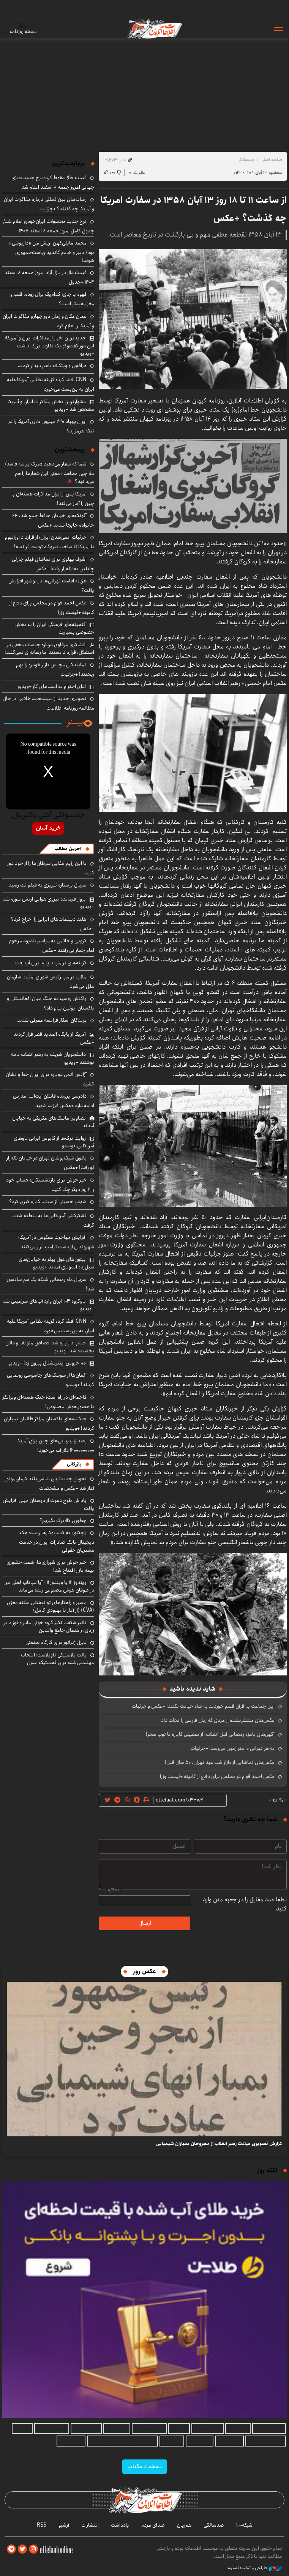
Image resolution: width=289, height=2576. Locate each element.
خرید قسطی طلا (149, 2428)
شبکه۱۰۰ (244, 2525)
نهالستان (22, 2428)
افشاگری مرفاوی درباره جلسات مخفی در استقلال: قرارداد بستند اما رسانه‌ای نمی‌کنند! (49, 648)
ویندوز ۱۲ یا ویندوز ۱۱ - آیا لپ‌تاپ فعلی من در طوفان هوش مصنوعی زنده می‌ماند (48, 1586)
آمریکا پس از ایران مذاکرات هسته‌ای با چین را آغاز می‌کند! (52, 499)
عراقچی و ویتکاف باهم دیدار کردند (52, 365)
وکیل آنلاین (238, 2428)
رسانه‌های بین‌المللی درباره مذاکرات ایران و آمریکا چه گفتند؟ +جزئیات (49, 204)
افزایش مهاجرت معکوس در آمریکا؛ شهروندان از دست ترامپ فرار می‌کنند (56, 1242)
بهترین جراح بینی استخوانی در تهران (122, 2441)
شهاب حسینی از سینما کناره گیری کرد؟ (48, 1201)
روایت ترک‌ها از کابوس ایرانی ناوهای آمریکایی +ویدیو (54, 1142)
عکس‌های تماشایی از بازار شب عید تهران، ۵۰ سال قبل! (220, 1762)
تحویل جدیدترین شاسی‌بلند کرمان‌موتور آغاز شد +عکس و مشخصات (49, 1483)
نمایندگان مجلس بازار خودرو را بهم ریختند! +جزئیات (55, 669)
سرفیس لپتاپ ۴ (269, 2428)
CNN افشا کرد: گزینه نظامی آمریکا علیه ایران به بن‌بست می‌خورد (50, 384)
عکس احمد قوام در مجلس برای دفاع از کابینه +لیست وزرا (217, 1776)
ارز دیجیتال (172, 2441)
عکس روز (144, 1971)
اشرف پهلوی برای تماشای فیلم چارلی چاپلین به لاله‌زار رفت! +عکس (53, 564)
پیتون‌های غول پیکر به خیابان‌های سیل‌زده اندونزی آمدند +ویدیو (56, 1263)
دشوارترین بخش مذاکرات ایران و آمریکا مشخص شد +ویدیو (51, 405)
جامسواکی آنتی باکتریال (48, 815)
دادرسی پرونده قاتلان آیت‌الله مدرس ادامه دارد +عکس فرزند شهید (53, 1101)
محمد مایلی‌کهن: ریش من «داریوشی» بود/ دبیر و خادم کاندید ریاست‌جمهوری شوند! (51, 251)
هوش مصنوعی (207, 2428)
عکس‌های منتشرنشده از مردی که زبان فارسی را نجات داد (218, 1720)
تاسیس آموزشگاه (51, 2428)
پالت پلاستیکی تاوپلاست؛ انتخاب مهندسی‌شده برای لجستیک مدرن (57, 1659)
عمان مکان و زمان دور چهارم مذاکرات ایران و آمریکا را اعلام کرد (48, 321)
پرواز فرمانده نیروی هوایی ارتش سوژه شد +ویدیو (48, 903)
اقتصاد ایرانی (229, 2441)
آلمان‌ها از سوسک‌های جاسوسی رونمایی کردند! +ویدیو (50, 1380)
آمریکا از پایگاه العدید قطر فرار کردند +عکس (53, 1038)
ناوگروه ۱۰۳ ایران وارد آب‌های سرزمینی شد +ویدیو (48, 1305)
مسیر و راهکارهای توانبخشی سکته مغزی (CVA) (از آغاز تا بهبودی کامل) (50, 1606)
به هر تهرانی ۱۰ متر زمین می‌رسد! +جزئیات (233, 1748)
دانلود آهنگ (117, 2428)
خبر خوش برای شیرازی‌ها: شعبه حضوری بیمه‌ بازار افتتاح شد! (50, 1566)
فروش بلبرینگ (86, 2428)
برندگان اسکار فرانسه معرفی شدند (52, 1020)
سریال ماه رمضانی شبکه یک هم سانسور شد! (50, 1284)
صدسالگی (245, 159)
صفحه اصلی (271, 159)
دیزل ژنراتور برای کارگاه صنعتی (56, 1642)
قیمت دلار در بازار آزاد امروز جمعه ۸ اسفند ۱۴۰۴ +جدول (49, 277)
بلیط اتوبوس (71, 2441)
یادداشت (120, 2525)
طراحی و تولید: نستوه (255, 2568)
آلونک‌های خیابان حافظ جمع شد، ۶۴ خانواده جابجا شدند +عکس (53, 520)
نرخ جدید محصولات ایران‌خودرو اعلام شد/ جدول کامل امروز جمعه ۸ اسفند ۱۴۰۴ (48, 226)
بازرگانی (74, 1464)
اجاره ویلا (179, 2428)
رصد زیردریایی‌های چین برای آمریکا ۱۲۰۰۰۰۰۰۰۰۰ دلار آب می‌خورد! (55, 1445)
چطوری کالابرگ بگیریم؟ (63, 1520)
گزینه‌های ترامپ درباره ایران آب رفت (51, 963)
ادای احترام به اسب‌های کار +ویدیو (51, 686)
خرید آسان (48, 828)
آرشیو (63, 2525)
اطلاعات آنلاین (154, 28)
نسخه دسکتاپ (144, 2466)
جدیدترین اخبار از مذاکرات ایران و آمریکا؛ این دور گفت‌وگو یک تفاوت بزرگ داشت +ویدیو (49, 346)
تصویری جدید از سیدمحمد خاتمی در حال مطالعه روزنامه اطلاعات (48, 703)
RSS (41, 2525)
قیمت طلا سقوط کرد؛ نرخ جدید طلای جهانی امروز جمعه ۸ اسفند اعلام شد (52, 182)
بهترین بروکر (199, 2441)
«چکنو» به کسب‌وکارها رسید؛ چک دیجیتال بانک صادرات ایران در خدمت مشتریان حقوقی (56, 1541)
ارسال (144, 1923)
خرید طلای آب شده (265, 2441)
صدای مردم (153, 2525)
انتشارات (90, 2525)
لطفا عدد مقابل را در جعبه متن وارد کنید (245, 1904)
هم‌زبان (184, 2525)
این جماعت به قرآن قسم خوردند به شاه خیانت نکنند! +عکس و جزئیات (203, 1706)
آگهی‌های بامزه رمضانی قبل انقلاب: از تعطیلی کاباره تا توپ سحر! (210, 1734)
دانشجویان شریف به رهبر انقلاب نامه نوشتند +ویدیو (52, 1058)
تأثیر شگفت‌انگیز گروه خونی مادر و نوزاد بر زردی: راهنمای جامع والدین (49, 1626)
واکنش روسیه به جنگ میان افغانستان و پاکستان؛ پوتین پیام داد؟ (50, 1003)
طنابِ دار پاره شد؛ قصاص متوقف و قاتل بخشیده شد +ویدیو (49, 1347)
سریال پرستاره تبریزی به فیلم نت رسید (48, 885)
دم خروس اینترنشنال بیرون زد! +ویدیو (47, 1363)
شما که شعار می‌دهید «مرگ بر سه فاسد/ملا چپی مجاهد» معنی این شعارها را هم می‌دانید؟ (49, 473)
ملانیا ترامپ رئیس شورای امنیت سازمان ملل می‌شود (50, 982)
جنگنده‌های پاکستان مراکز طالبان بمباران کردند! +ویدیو (49, 1423)
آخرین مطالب (67, 848)
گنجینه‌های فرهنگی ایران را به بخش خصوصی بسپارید (54, 628)
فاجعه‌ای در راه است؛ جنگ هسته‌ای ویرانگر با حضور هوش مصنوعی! (48, 1402)
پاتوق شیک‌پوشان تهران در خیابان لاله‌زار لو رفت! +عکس (50, 1163)
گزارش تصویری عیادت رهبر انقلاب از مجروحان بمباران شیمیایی (219, 2143)
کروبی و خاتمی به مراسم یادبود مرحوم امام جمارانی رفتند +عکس (51, 945)
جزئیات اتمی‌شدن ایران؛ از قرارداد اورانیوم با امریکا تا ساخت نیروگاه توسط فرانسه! (49, 542)
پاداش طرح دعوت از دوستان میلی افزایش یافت (48, 1504)
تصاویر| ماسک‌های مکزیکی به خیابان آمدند (53, 1122)
